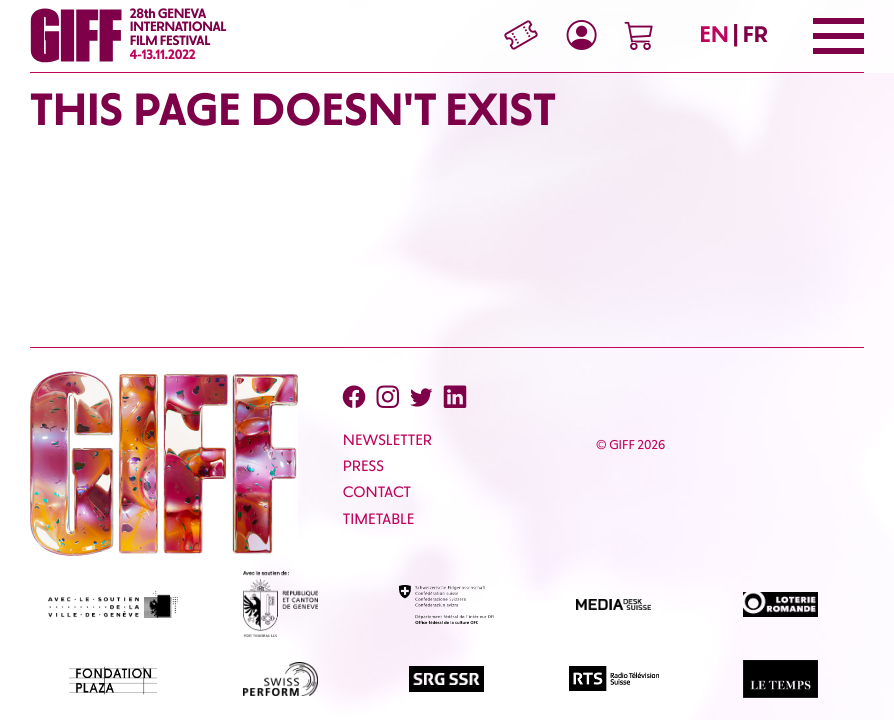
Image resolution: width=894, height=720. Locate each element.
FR (755, 34)
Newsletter (387, 440)
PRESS (363, 466)
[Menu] (838, 36)
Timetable (379, 519)
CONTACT (377, 492)
